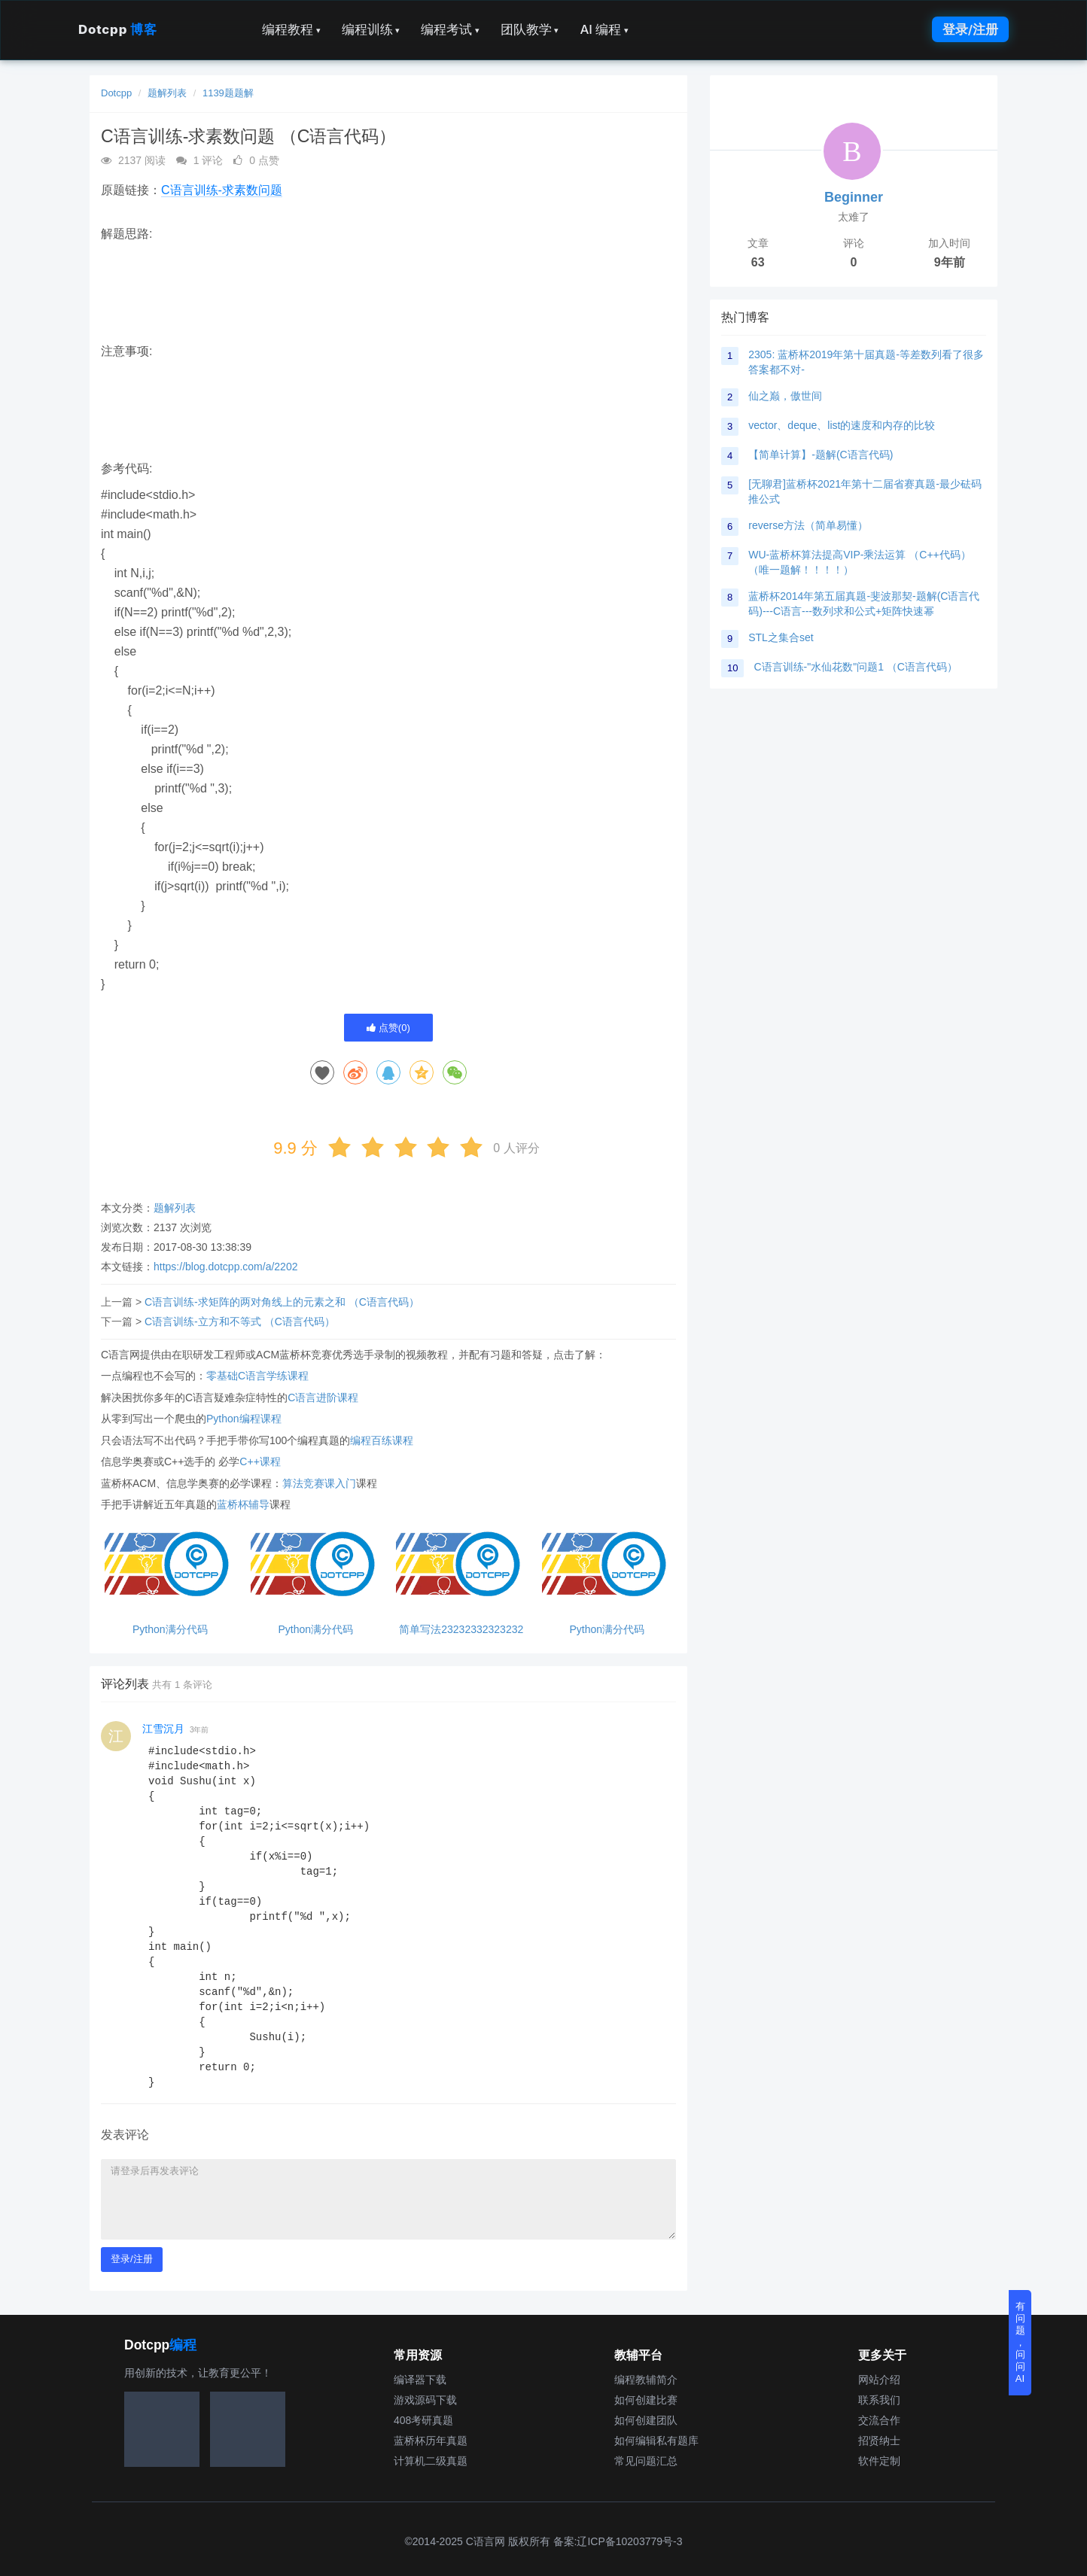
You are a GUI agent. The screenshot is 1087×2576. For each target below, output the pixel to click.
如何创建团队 (645, 2420)
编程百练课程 (381, 1440)
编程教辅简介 (645, 2380)
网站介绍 (879, 2380)
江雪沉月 (163, 1729)
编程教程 (291, 29)
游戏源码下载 (425, 2400)
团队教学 (530, 29)
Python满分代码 (170, 1629)
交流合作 (879, 2420)
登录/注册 (970, 29)
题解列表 (167, 93)
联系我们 (879, 2400)
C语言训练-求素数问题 (221, 190)
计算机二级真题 (430, 2461)
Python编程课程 (244, 1419)
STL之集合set (780, 637)
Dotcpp (117, 29)
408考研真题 (423, 2420)
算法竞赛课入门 (319, 1483)
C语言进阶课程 (323, 1397)
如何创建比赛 (645, 2400)
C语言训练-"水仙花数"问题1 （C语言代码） (856, 667)
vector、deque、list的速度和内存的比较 (841, 425)
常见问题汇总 (645, 2461)
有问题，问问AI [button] (1020, 2342)
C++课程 (259, 1461)
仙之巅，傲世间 (785, 396)
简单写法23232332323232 (461, 1629)
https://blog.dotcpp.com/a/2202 (225, 1267)
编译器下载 (420, 2380)
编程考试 (450, 29)
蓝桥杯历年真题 (430, 2441)
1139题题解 (228, 93)
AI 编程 (604, 29)
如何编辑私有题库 (656, 2441)
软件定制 (879, 2461)
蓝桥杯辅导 (243, 1504)
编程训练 (371, 29)
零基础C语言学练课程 (257, 1376)
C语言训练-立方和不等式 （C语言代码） (240, 1321)
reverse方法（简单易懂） (808, 525)
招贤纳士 (879, 2441)
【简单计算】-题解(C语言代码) (820, 455)
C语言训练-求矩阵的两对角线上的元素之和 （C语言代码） (282, 1302)
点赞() (388, 1027)
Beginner (853, 197)
